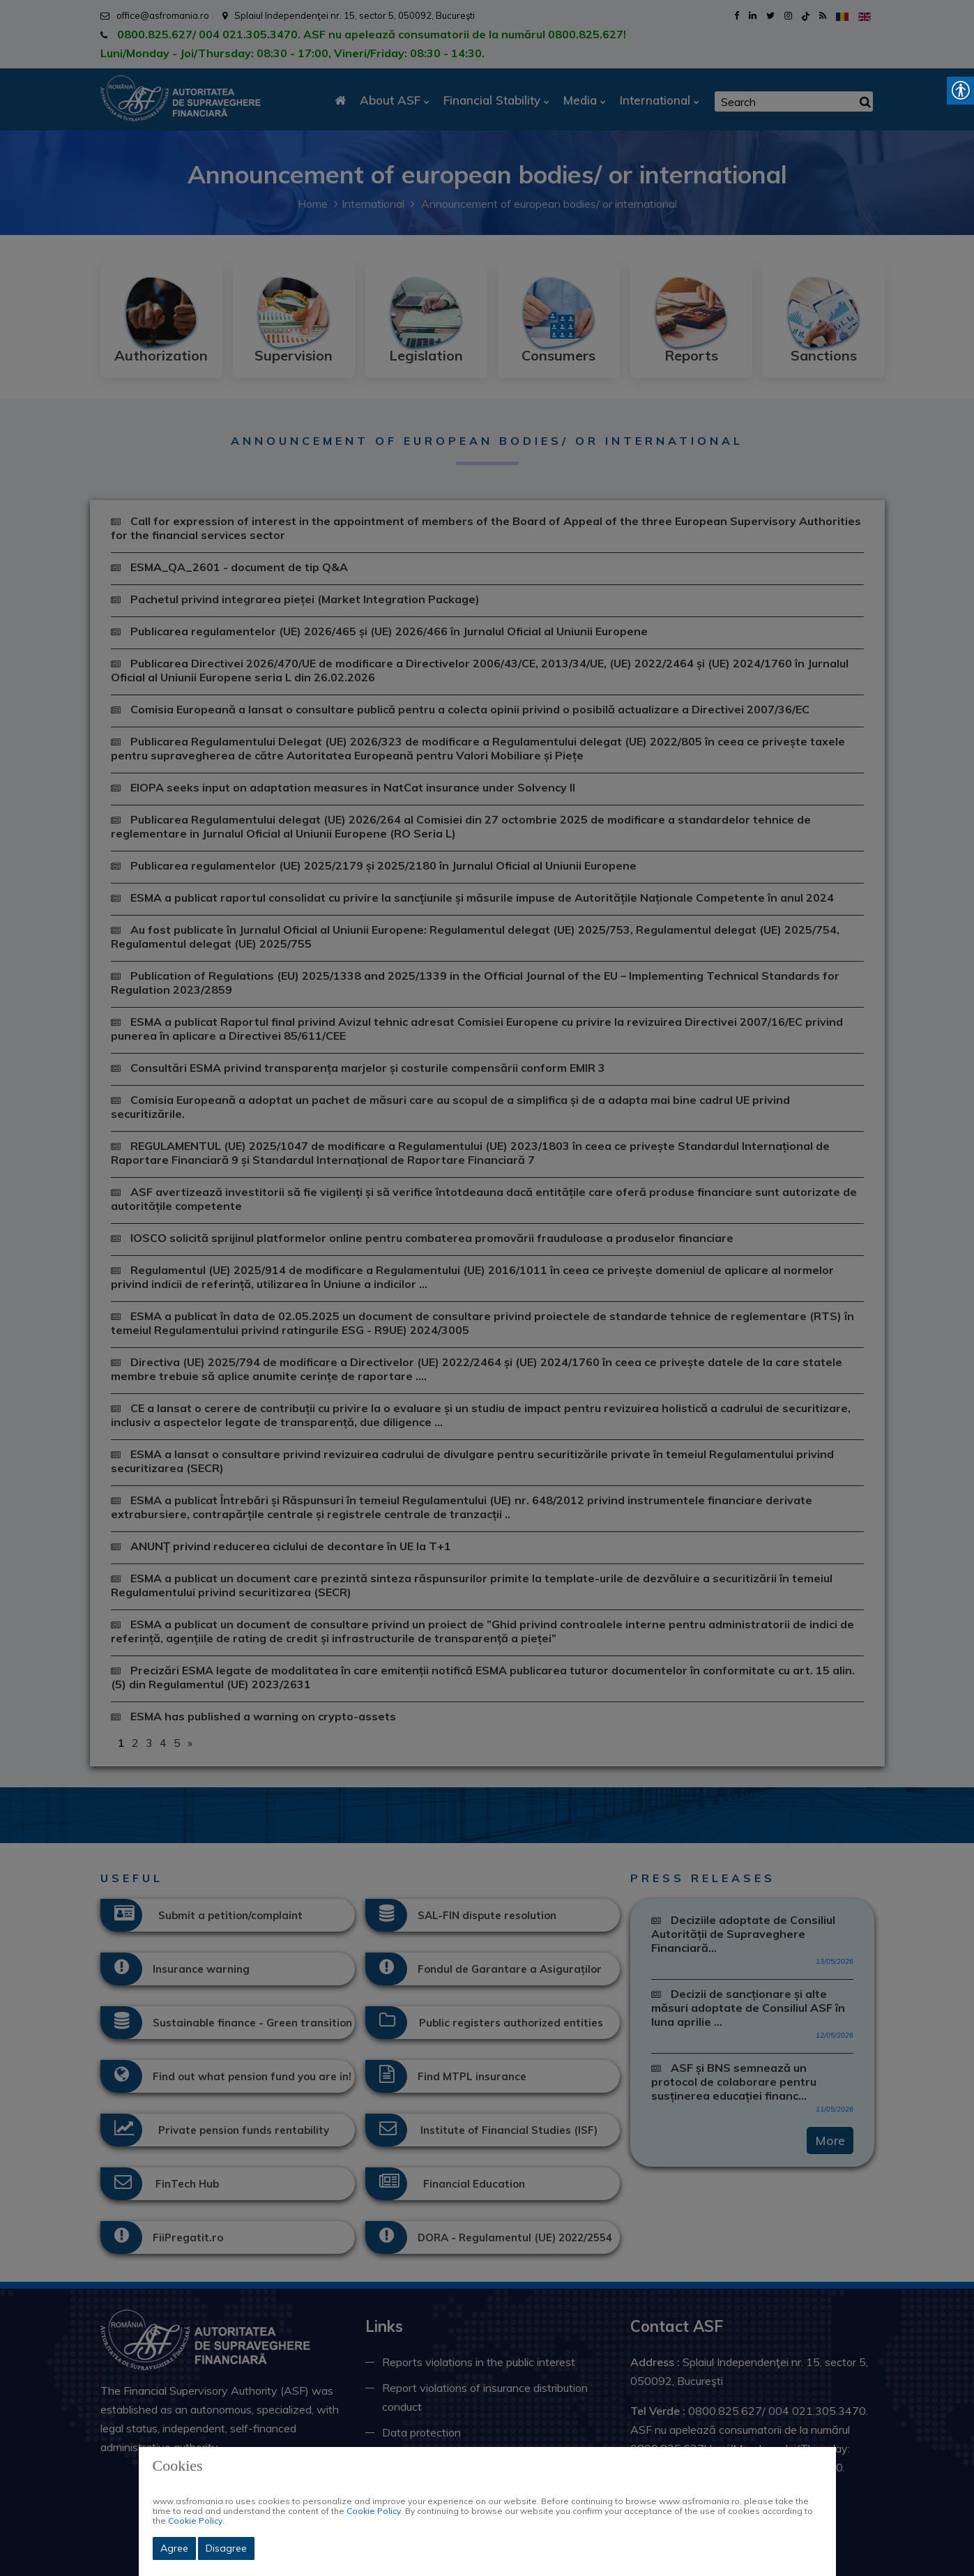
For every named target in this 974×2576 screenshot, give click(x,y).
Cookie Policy (374, 2511)
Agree (174, 2548)
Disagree (226, 2548)
